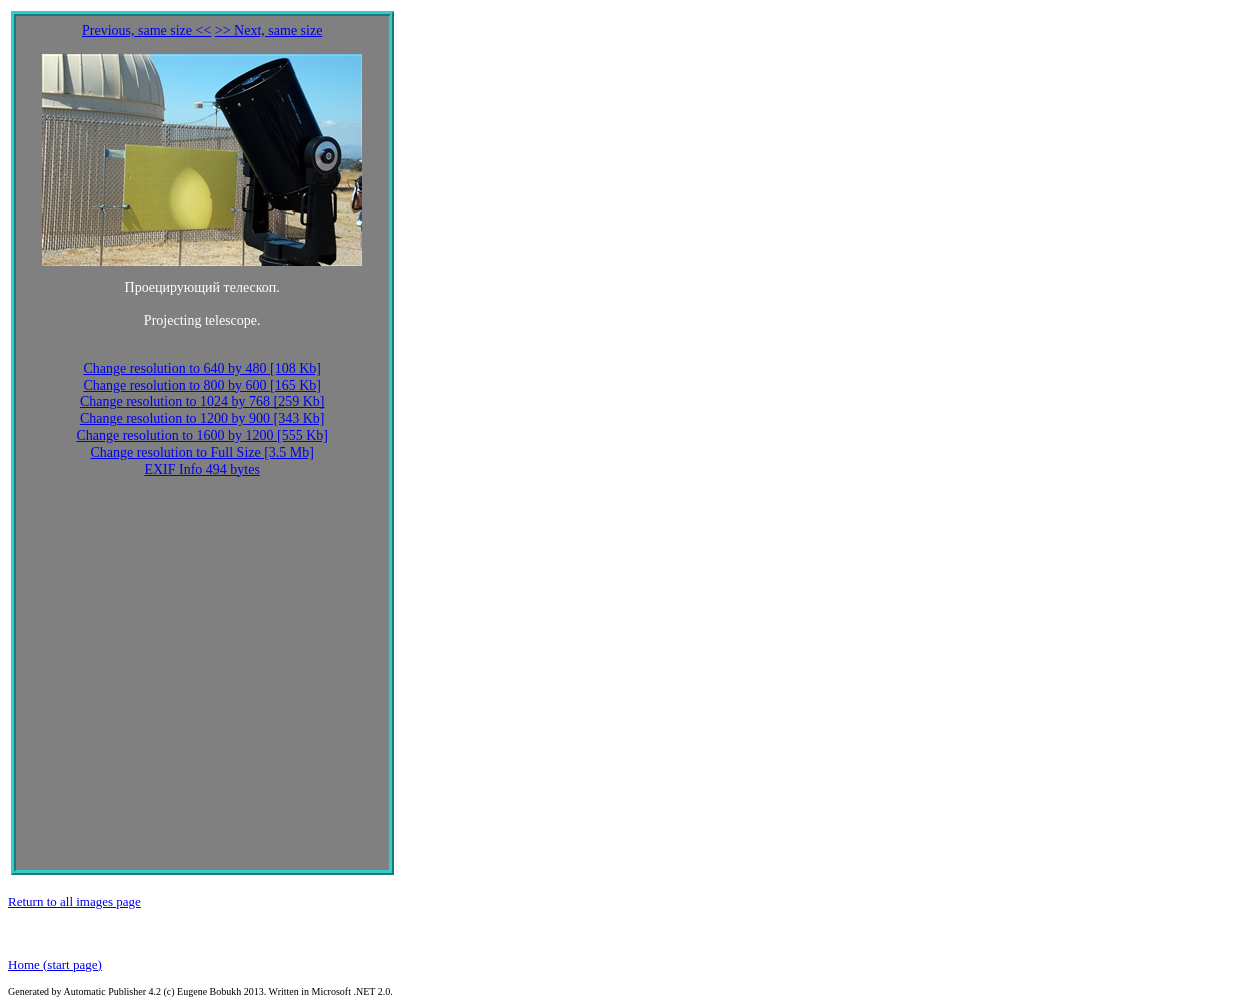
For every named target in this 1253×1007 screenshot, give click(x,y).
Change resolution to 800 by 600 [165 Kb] (202, 385)
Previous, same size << (146, 30)
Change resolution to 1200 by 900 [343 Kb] (202, 418)
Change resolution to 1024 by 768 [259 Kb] (202, 401)
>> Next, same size (269, 30)
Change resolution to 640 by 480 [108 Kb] (202, 368)
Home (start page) (55, 964)
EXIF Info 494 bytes (202, 469)
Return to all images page (74, 901)
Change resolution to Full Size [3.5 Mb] (202, 452)
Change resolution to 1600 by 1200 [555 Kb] (202, 435)
